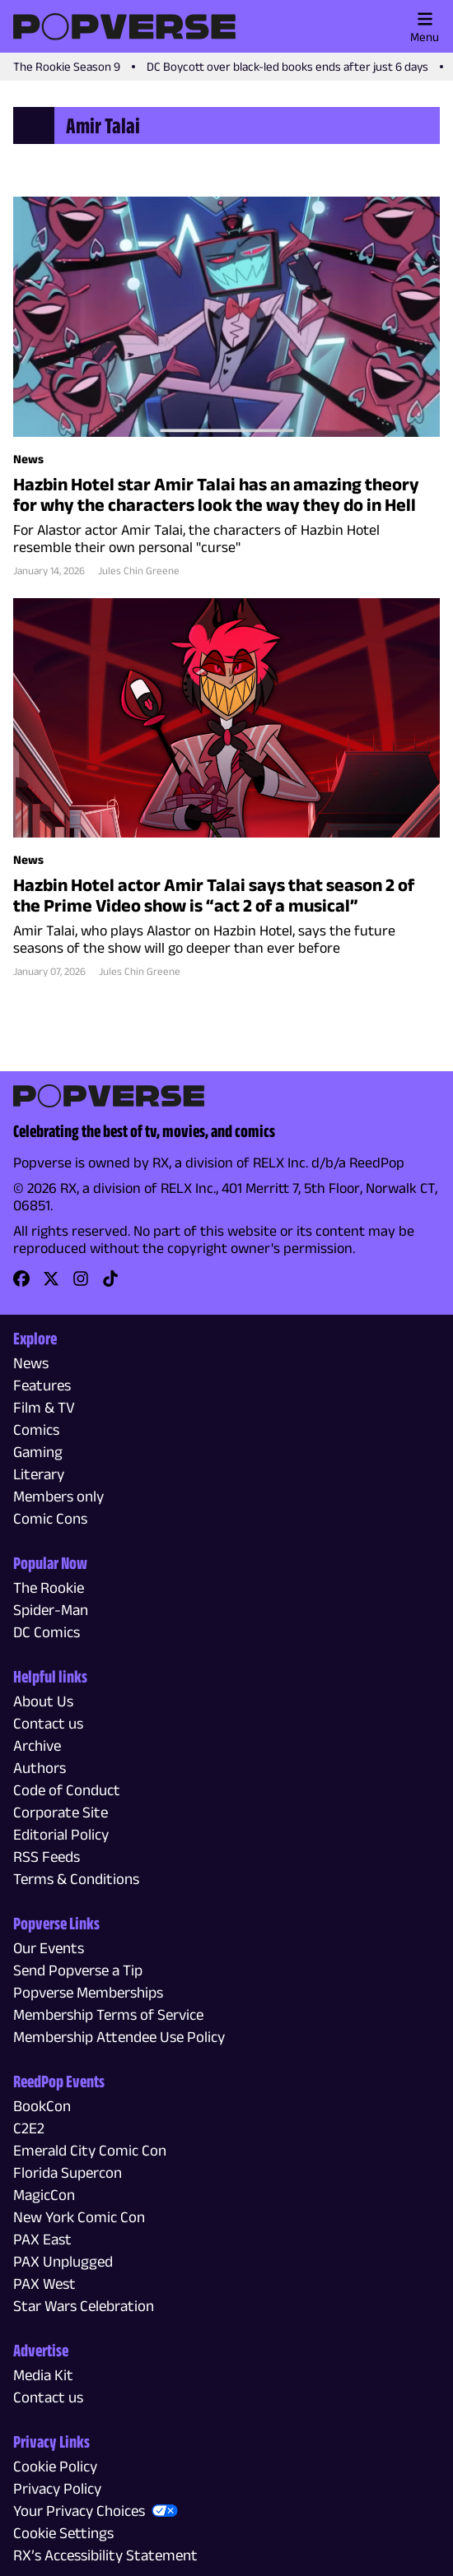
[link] (21, 1283)
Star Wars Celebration (83, 2306)
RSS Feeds (46, 1856)
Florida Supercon (67, 2172)
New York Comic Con (79, 2217)
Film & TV (44, 1407)
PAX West (44, 2283)
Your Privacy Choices (79, 2510)
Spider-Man (50, 1610)
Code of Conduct (66, 1790)
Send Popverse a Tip (77, 1970)
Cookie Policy (55, 2466)
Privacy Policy (57, 2488)
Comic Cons (50, 1518)
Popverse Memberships (88, 1992)
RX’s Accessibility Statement (105, 2555)
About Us (43, 1701)
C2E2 (28, 2128)
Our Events (48, 1948)
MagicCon (44, 2194)
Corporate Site (60, 1812)
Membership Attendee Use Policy (119, 2037)
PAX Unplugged (63, 2261)
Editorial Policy (61, 1834)
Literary (38, 1474)
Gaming (38, 1452)
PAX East (42, 2239)
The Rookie (48, 1587)
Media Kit (43, 2375)
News (31, 1363)
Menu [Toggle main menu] (424, 27)
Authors (39, 1767)
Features (42, 1385)
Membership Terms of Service (108, 2014)
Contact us (48, 1723)
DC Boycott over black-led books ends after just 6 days (287, 66)
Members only (58, 1496)
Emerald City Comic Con (89, 2150)
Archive (37, 1745)
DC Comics (46, 1632)
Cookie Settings (63, 2533)
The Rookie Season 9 (66, 66)
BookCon (42, 2106)
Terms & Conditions (76, 1879)
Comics (36, 1429)
